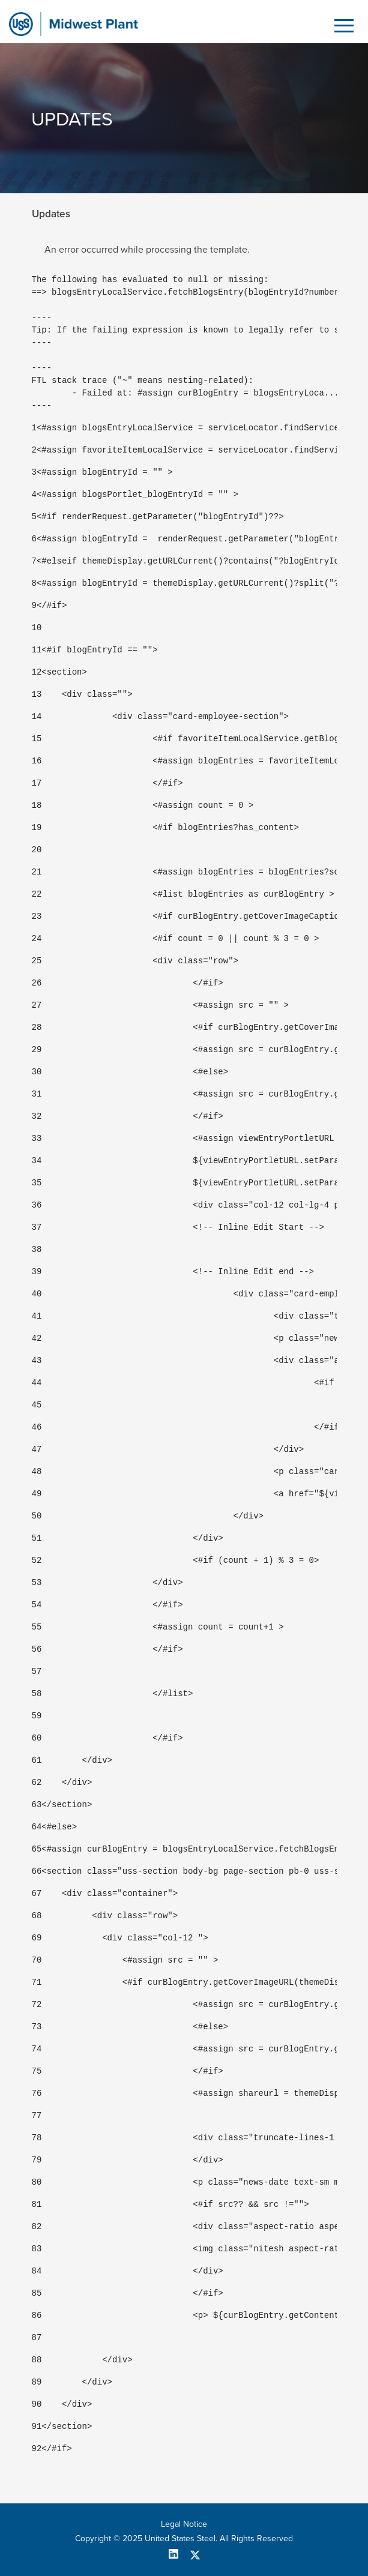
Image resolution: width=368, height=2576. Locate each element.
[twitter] (195, 2553)
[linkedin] (178, 2553)
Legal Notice (184, 2524)
